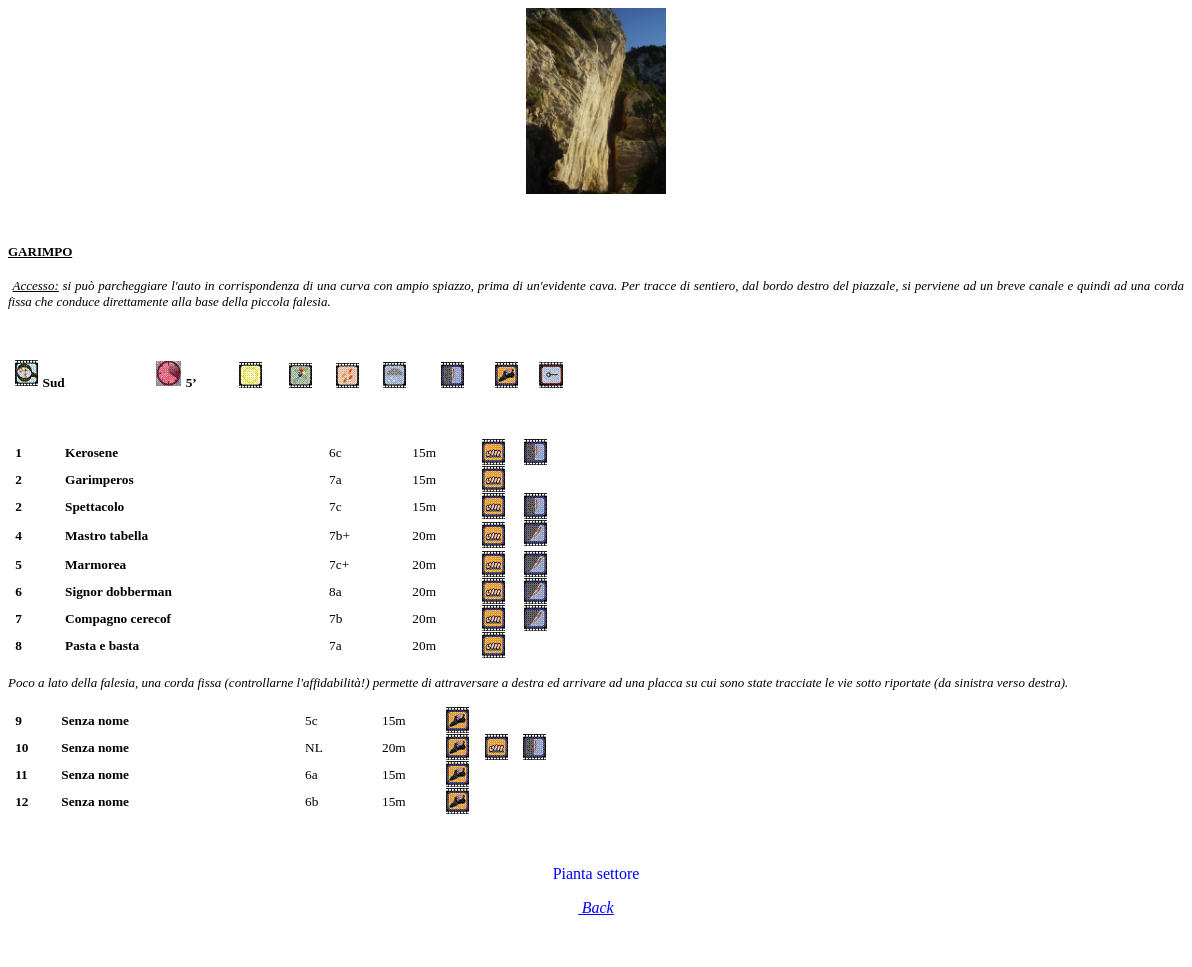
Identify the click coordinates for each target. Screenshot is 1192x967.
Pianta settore (596, 873)
